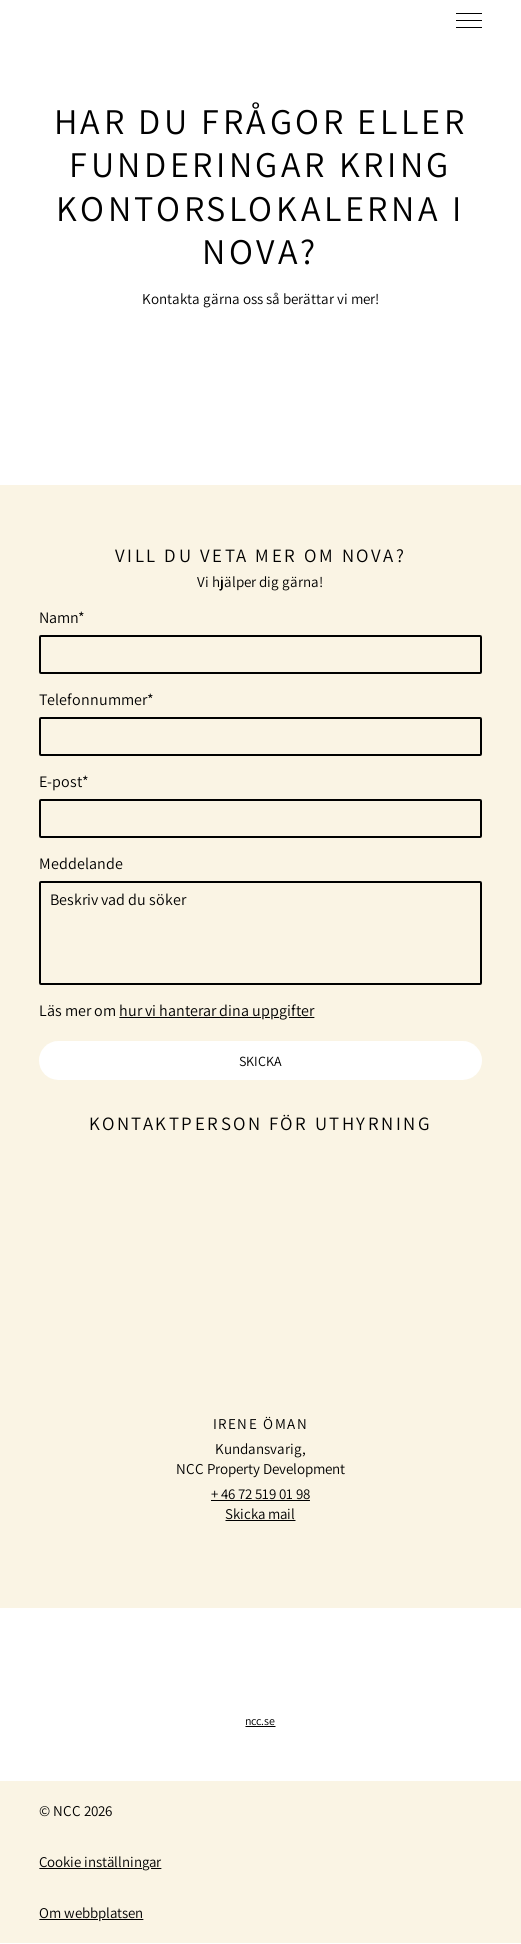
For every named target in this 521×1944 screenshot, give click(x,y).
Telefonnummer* (96, 700)
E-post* (64, 782)
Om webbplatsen (91, 1913)
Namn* (62, 618)
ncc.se (260, 1721)
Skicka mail (260, 1514)
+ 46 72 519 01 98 (260, 1494)
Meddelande (81, 864)
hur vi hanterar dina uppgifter (216, 1011)
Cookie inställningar (102, 1862)
